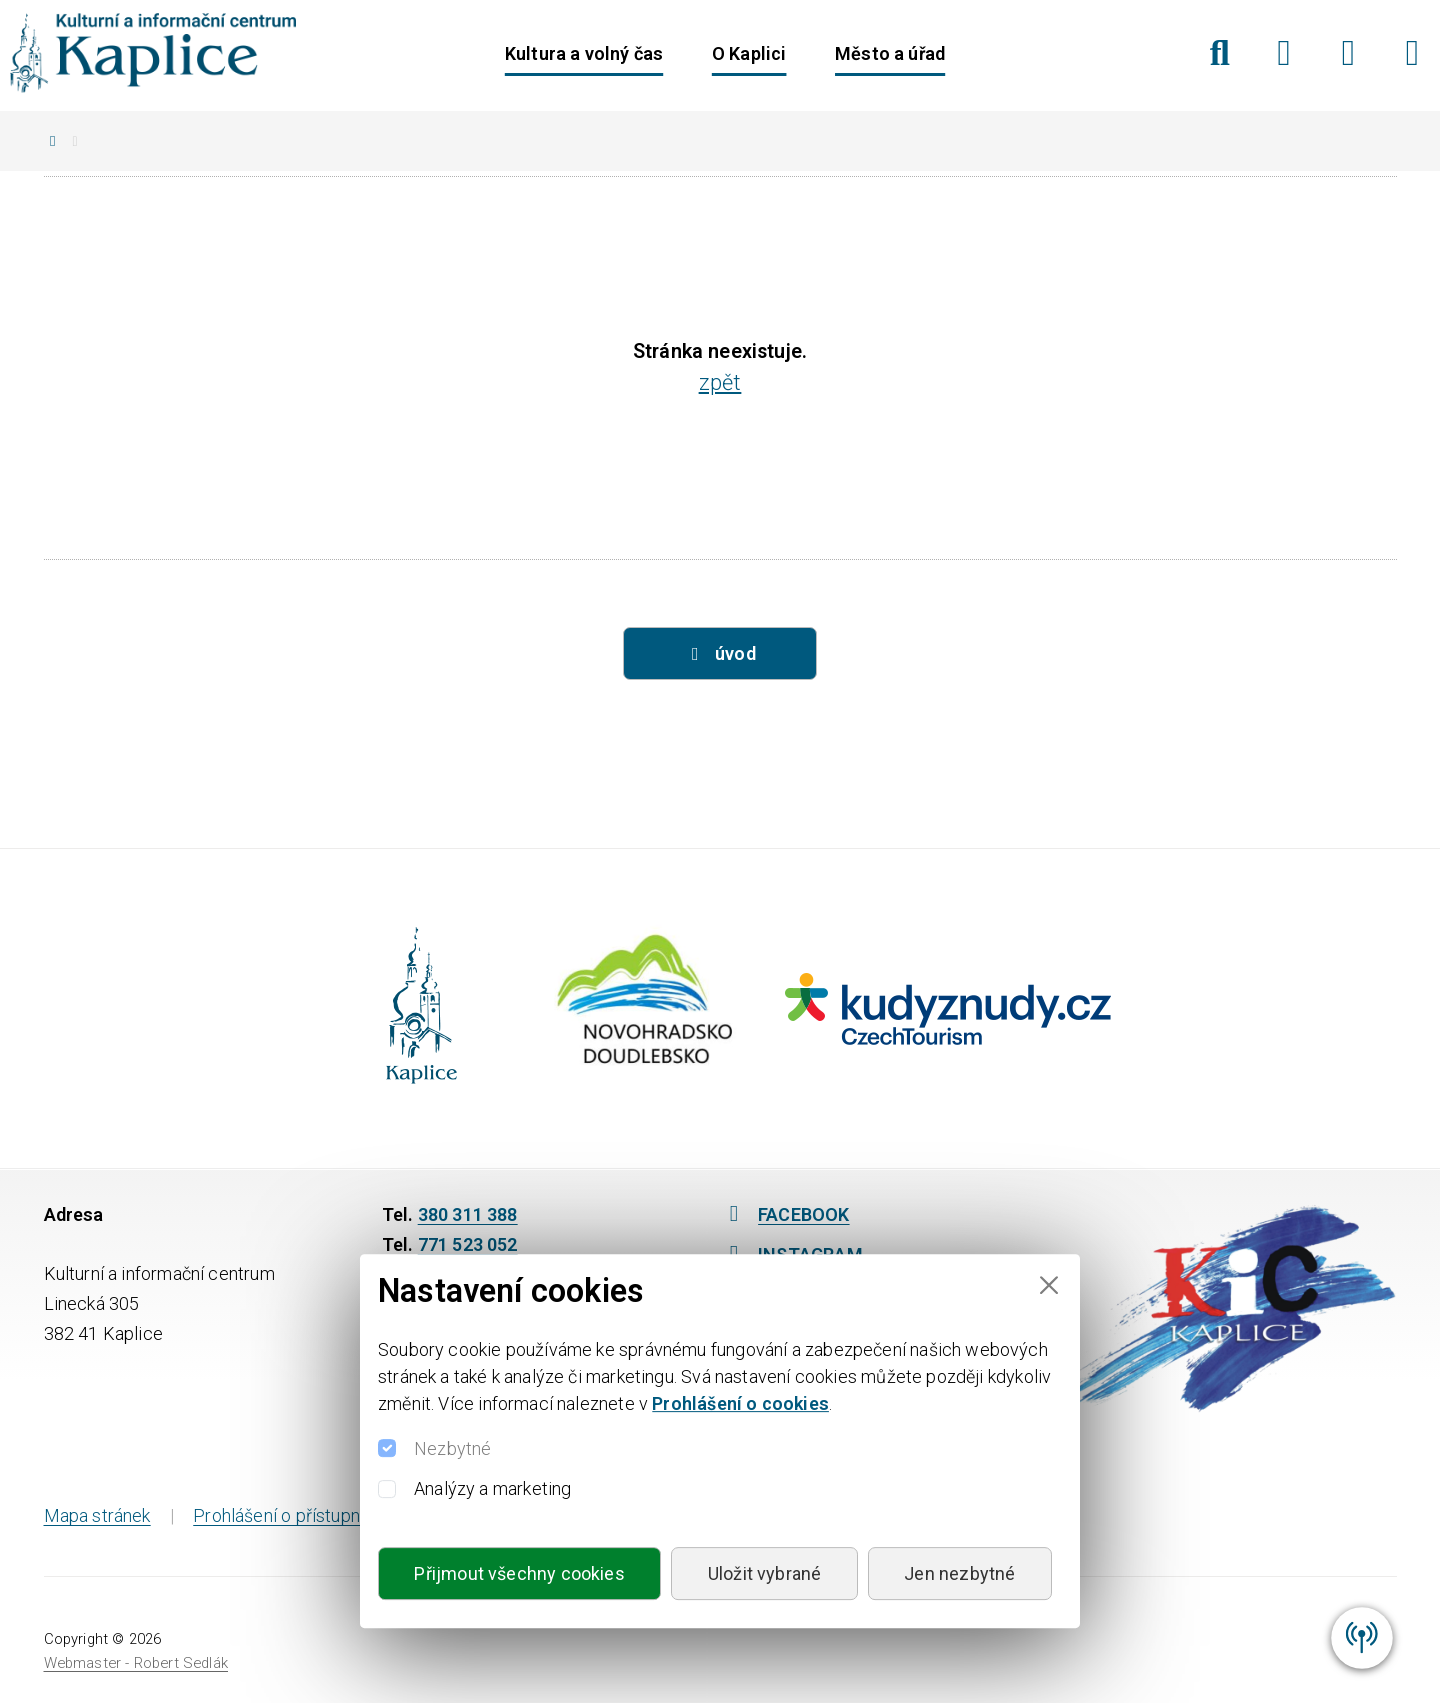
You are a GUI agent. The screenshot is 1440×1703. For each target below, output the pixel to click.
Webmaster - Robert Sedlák (136, 1663)
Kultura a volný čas (584, 53)
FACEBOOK (785, 1214)
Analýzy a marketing (492, 1488)
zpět (720, 382)
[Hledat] (1219, 53)
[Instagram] (1348, 53)
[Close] (1048, 1285)
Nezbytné (452, 1448)
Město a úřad (890, 53)
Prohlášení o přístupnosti (291, 1515)
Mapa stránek (97, 1515)
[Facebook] (1284, 53)
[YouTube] (1412, 53)
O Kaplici (749, 53)
